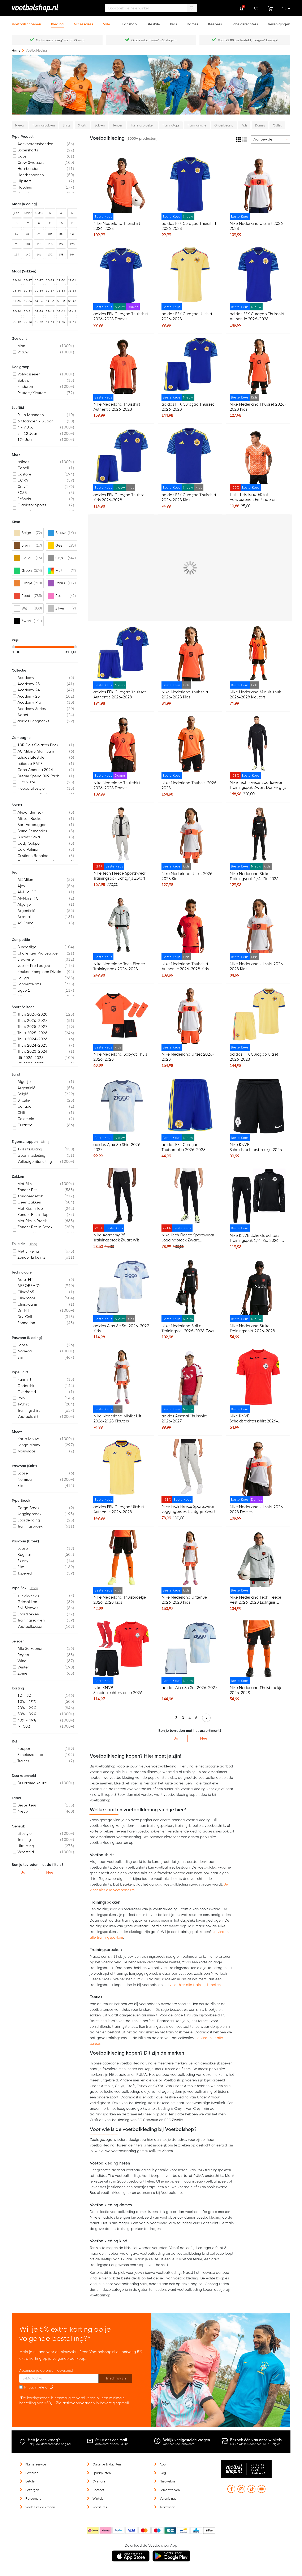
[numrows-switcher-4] (245, 139)
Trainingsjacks (196, 125)
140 (27, 254)
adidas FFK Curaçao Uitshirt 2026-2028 (186, 316)
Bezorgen (32, 2490)
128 (72, 244)
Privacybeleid (36, 2387)
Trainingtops (170, 125)
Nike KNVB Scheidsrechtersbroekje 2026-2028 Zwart (257, 1147)
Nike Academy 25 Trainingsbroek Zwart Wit (116, 1237)
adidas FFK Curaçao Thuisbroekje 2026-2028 (183, 1147)
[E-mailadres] (59, 2378)
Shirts (66, 125)
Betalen (30, 2481)
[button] (285, 8)
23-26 (17, 280)
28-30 (17, 290)
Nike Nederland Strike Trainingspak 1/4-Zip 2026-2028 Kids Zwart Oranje (255, 876)
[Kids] (173, 21)
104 (27, 244)
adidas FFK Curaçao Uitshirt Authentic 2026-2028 (118, 1509)
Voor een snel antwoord (179, 2444)
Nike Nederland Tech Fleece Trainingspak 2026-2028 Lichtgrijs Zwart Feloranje (119, 967)
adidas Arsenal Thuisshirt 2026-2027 (184, 1418)
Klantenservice (35, 2464)
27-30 (61, 280)
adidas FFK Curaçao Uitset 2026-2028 (254, 1057)
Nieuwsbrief (168, 2481)
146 (39, 254)
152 (49, 254)
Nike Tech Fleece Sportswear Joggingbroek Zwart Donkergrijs (187, 1238)
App (162, 2464)
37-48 (50, 311)
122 (61, 244)
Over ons (98, 2481)
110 (39, 244)
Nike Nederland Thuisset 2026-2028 (189, 785)
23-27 (28, 280)
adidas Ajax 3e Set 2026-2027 (189, 1687)
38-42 (61, 311)
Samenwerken (170, 2490)
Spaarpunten (101, 2473)
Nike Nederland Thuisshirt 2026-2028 (116, 226)
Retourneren (34, 2498)
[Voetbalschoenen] (26, 21)
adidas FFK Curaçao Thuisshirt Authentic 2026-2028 (257, 316)
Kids (244, 125)
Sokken (100, 125)
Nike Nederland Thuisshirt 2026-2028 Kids (184, 694)
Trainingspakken (43, 125)
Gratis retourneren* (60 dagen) (154, 40)
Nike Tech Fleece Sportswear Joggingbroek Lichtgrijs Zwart (188, 1509)
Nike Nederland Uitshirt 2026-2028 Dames (257, 1509)
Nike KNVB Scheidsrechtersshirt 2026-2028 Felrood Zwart (254, 1419)
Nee (203, 1738)
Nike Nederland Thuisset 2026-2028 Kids (258, 407)
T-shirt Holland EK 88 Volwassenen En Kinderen (253, 497)
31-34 (72, 290)
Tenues (117, 125)
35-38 (61, 301)
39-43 (28, 322)
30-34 (28, 290)
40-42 (39, 322)
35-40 (72, 301)
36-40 (17, 311)
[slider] (13, 646)
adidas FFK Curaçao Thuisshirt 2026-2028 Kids (188, 497)
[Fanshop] (129, 21)
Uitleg (45, 1142)
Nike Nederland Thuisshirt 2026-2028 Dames (116, 785)
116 (49, 244)
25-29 (50, 280)
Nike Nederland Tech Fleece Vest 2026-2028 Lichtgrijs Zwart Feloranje (255, 1600)
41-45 (61, 322)
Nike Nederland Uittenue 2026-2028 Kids (184, 1600)
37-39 (39, 311)
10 (61, 223)
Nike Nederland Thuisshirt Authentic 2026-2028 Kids (184, 966)
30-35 (39, 290)
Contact (98, 2490)
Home (16, 50)
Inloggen (241, 8)
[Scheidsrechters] (245, 21)
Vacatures (99, 2507)
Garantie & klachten (106, 2464)
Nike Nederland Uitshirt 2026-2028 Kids (257, 966)
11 (72, 223)
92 (72, 234)
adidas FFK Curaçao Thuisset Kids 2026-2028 (119, 497)
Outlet (277, 125)
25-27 (39, 280)
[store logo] (45, 8)
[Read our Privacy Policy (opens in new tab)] (51, 2387)
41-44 (50, 322)
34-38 (50, 301)
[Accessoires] (83, 21)
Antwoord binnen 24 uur (111, 2444)
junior (16, 213)
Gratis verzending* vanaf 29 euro (60, 40)
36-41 (28, 311)
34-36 (39, 301)
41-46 (72, 322)
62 (16, 234)
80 (50, 234)
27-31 (72, 280)
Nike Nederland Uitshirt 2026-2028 (257, 226)
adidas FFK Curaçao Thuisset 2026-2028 (187, 407)
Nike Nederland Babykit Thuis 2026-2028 (120, 1057)
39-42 (17, 322)
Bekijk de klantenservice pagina (49, 2444)
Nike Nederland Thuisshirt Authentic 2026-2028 (116, 407)
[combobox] (151, 8)
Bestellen (31, 2473)
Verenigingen (169, 2498)
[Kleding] (57, 21)
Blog (163, 2473)
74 (38, 234)
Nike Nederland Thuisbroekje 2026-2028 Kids (119, 1600)
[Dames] (192, 21)
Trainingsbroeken (142, 125)
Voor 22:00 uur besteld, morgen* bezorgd (248, 40)
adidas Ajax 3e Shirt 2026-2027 (117, 1147)
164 (72, 254)
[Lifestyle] (153, 21)
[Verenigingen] (279, 21)
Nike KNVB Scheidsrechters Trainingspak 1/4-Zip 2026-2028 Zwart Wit (255, 1238)
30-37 (50, 290)
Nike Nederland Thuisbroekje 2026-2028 (256, 1690)
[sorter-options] (270, 139)
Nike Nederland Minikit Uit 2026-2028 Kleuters (117, 1418)
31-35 (17, 301)
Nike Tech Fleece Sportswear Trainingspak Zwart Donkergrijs (258, 785)
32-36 (28, 301)
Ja (176, 1738)
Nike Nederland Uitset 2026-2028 (187, 1057)
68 (28, 234)
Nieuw (19, 125)
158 (61, 254)
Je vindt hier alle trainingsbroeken (193, 1985)
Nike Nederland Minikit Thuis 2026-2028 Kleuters (255, 694)
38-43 (72, 311)
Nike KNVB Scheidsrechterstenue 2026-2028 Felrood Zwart (118, 1690)
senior (28, 213)
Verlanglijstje (256, 8)
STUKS (39, 213)
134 (16, 254)
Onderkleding (223, 125)
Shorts (82, 125)
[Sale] (106, 21)
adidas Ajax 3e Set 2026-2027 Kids (121, 1328)
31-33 (61, 290)
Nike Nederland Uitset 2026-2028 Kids (187, 876)
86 (61, 234)
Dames (260, 125)
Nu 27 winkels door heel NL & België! (255, 2444)
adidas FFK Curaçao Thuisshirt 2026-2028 (188, 226)
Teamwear (167, 2507)
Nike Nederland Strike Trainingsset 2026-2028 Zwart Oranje (188, 1329)
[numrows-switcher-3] (238, 139)
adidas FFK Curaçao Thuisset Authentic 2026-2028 (119, 694)
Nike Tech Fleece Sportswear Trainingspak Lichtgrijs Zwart (119, 876)
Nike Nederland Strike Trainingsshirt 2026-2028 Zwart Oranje (252, 1329)
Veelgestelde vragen (40, 2507)
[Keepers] (215, 21)
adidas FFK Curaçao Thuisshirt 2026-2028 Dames (120, 316)
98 (16, 244)
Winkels (97, 2498)
